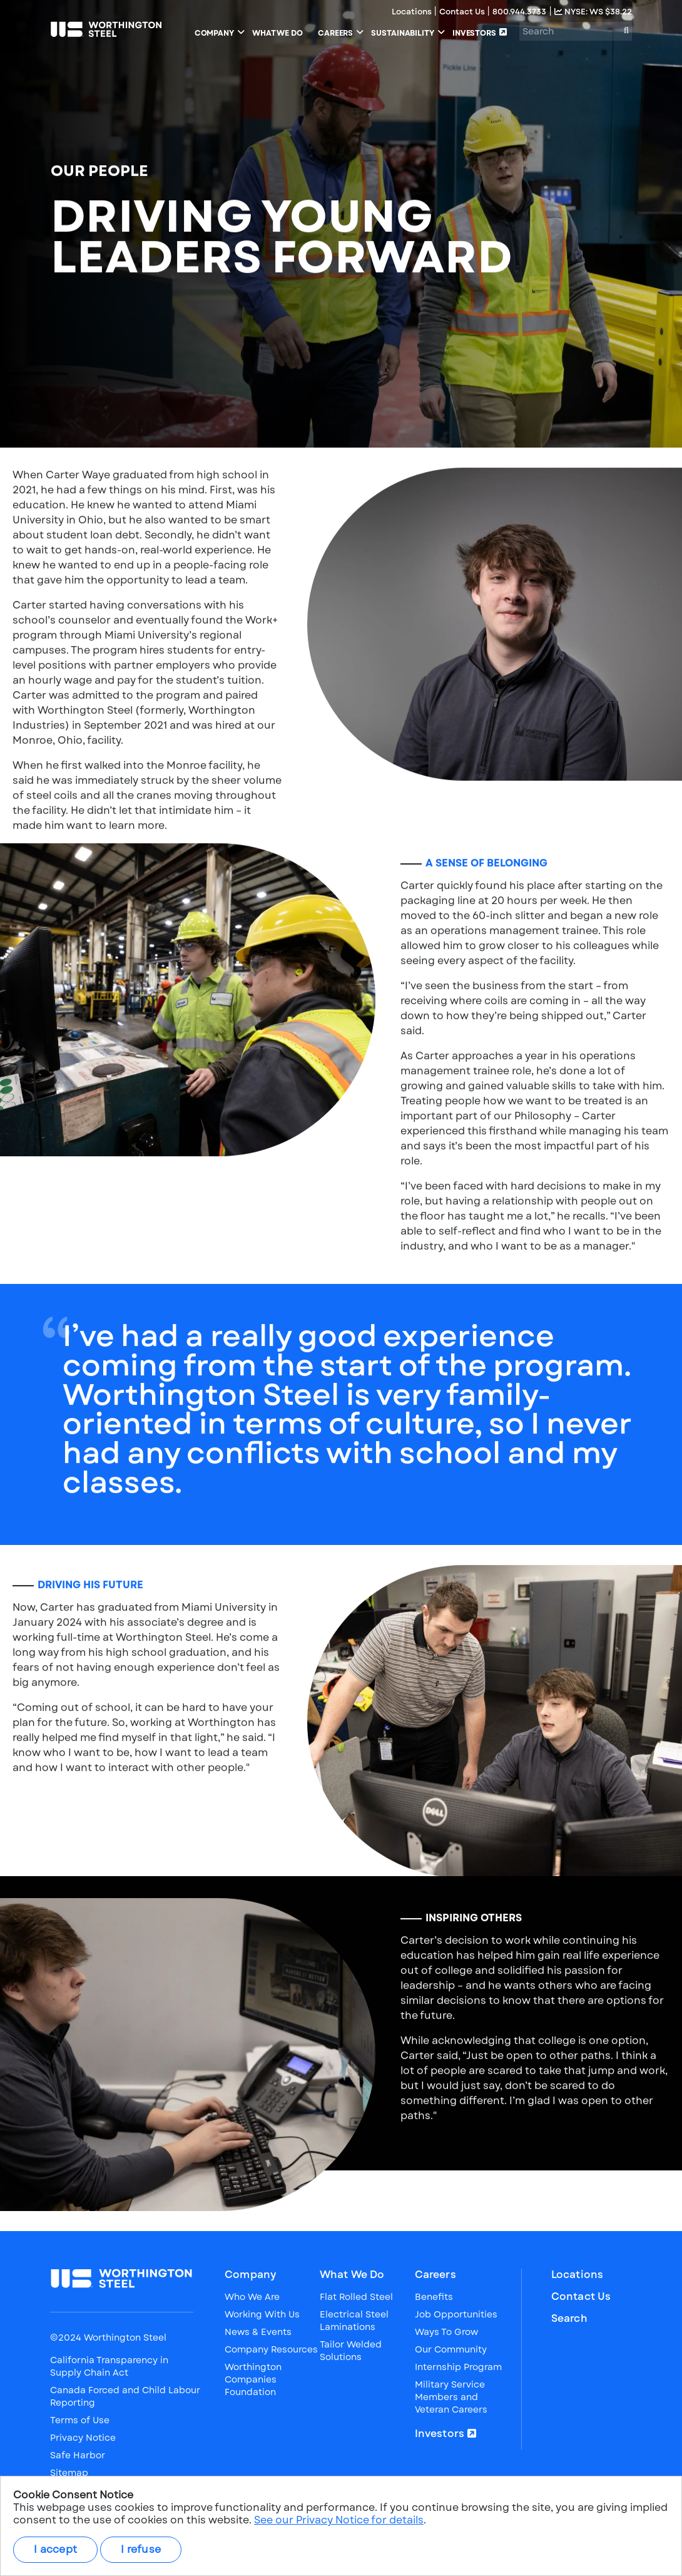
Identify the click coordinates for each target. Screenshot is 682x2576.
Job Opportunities (456, 2314)
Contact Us (463, 12)
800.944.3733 (519, 12)
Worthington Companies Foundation (253, 2379)
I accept (55, 2549)
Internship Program (458, 2367)
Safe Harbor (77, 2455)
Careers (435, 2275)
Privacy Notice (83, 2437)
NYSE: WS (593, 12)
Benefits (434, 2297)
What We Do (352, 2275)
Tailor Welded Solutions (351, 2350)
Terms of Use (79, 2420)
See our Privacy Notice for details (339, 2520)
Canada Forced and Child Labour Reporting (125, 2396)
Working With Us (262, 2314)
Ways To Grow (446, 2332)
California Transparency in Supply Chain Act (109, 2366)
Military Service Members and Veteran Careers (451, 2397)
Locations (413, 12)
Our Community (451, 2349)
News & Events (258, 2332)
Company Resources (271, 2349)
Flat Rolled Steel (356, 2297)
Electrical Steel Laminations (354, 2320)
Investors (440, 2433)
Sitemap (69, 2472)
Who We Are (252, 2297)
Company (250, 2275)
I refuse (141, 2549)
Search (569, 2318)
